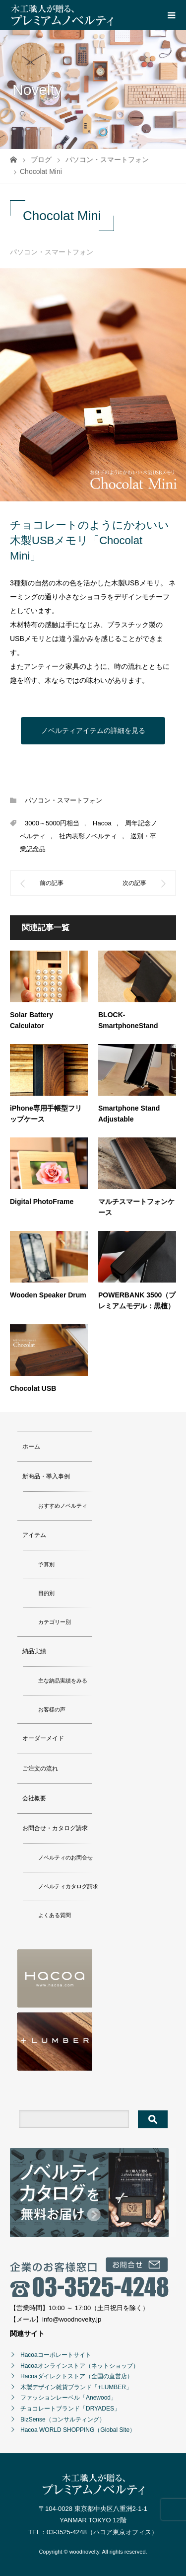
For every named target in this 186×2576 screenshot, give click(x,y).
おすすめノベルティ (62, 1506)
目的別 (46, 1593)
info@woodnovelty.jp (71, 2319)
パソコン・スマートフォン (51, 252)
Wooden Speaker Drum (48, 1295)
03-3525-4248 (67, 2532)
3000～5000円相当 (52, 823)
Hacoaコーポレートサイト (55, 2354)
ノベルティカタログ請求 (68, 1886)
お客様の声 (51, 1709)
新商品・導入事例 (46, 1476)
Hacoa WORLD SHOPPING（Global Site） (77, 2429)
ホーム (31, 1446)
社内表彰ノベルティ (88, 836)
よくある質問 (54, 1915)
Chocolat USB (33, 1388)
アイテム (34, 1534)
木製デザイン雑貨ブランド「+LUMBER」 (76, 2387)
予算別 (46, 1564)
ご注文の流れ (40, 1768)
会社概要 (34, 1798)
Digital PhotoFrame (41, 1202)
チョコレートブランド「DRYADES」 (70, 2408)
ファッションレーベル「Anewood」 (68, 2397)
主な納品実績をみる (62, 1681)
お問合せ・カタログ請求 (55, 1828)
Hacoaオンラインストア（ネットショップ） (79, 2365)
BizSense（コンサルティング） (62, 2419)
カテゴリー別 (54, 1622)
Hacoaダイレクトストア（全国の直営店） (76, 2376)
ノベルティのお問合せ (65, 1857)
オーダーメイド (43, 1738)
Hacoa (102, 823)
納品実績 (34, 1651)
